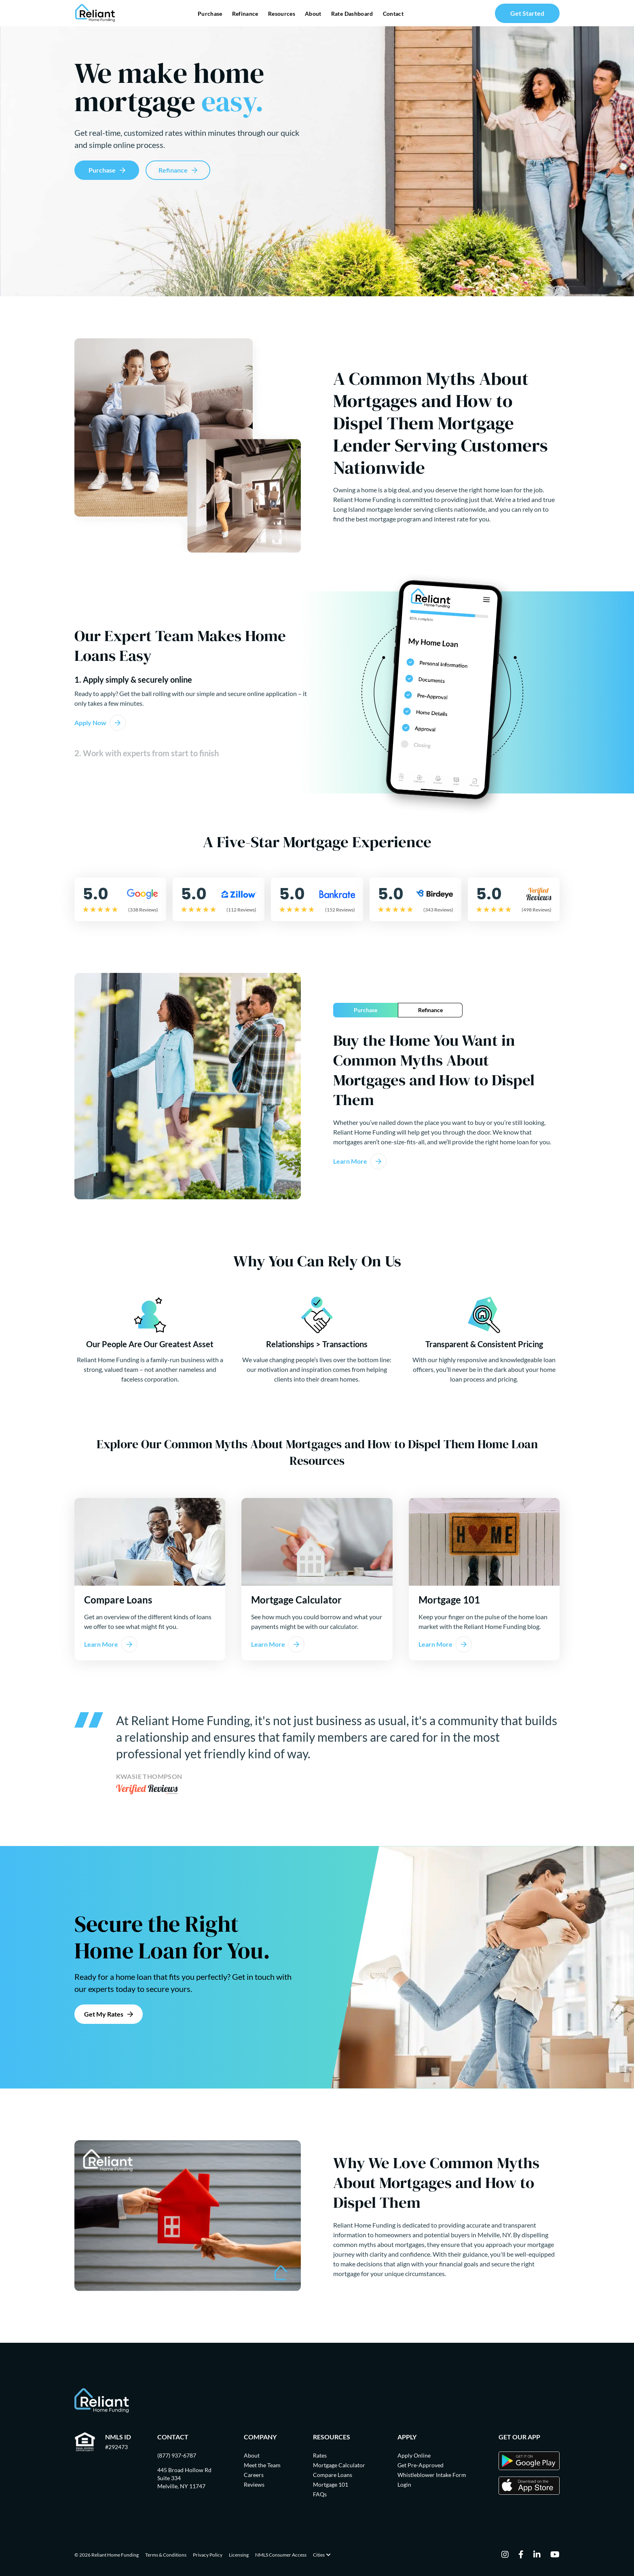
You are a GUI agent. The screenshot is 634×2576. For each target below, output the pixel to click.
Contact (393, 13)
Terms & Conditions (165, 2555)
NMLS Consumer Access (280, 2555)
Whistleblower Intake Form (431, 2474)
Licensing (239, 2555)
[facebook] (521, 2555)
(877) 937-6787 (176, 2455)
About (313, 13)
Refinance (245, 13)
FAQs (320, 2494)
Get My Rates (103, 2014)
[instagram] (505, 2555)
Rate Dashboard (352, 13)
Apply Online (414, 2455)
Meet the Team (262, 2465)
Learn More (350, 1161)
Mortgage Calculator (339, 2465)
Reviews (254, 2484)
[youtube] (555, 2555)
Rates (320, 2455)
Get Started (527, 13)
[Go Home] (95, 13)
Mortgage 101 (330, 2484)
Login (404, 2484)
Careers (254, 2474)
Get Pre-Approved (420, 2465)
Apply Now (90, 722)
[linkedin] (537, 2555)
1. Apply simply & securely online (133, 679)
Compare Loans (332, 2474)
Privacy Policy (207, 2555)
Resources (281, 13)
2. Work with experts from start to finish (146, 753)
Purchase (210, 13)
